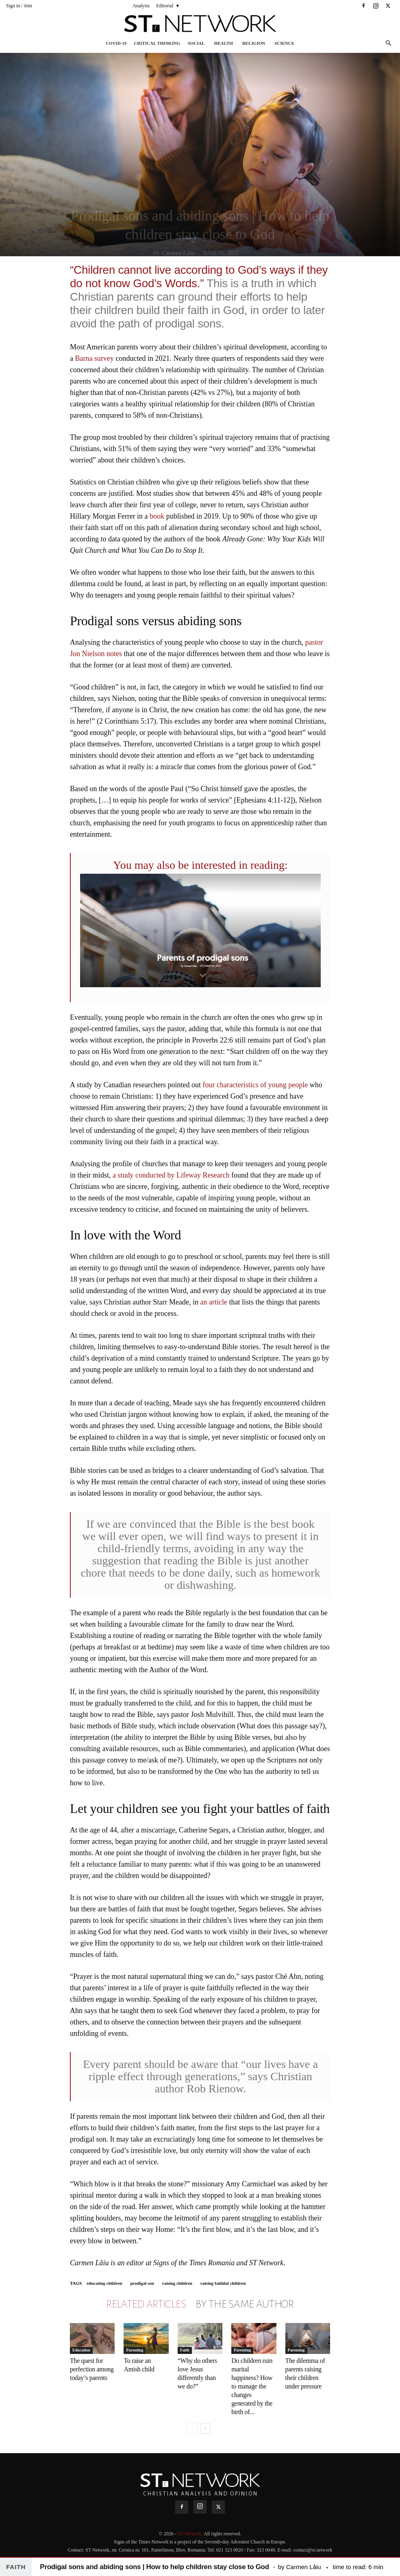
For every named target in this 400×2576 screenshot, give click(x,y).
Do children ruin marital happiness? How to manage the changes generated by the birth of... (251, 2386)
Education (81, 2350)
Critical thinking (157, 43)
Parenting (134, 2350)
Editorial (164, 6)
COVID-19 (116, 43)
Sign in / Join (19, 6)
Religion (253, 43)
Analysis (141, 6)
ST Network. (191, 2534)
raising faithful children (223, 2283)
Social (196, 43)
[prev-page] (192, 2428)
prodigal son (142, 2283)
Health (223, 43)
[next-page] (205, 2428)
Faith (184, 2350)
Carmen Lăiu (178, 253)
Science (284, 43)
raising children (177, 2283)
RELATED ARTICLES (146, 2304)
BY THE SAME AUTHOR (245, 2304)
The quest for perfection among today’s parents (92, 2369)
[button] (388, 43)
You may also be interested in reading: (200, 865)
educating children (104, 2283)
